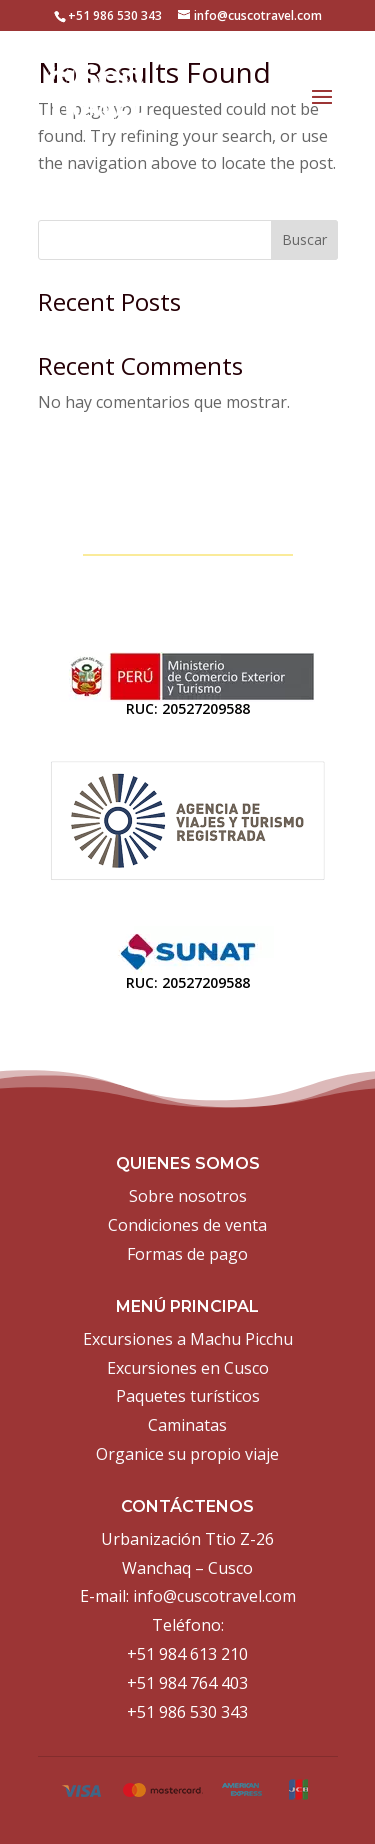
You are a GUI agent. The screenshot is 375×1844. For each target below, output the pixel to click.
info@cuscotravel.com (214, 1596)
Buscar (304, 239)
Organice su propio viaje (187, 1454)
